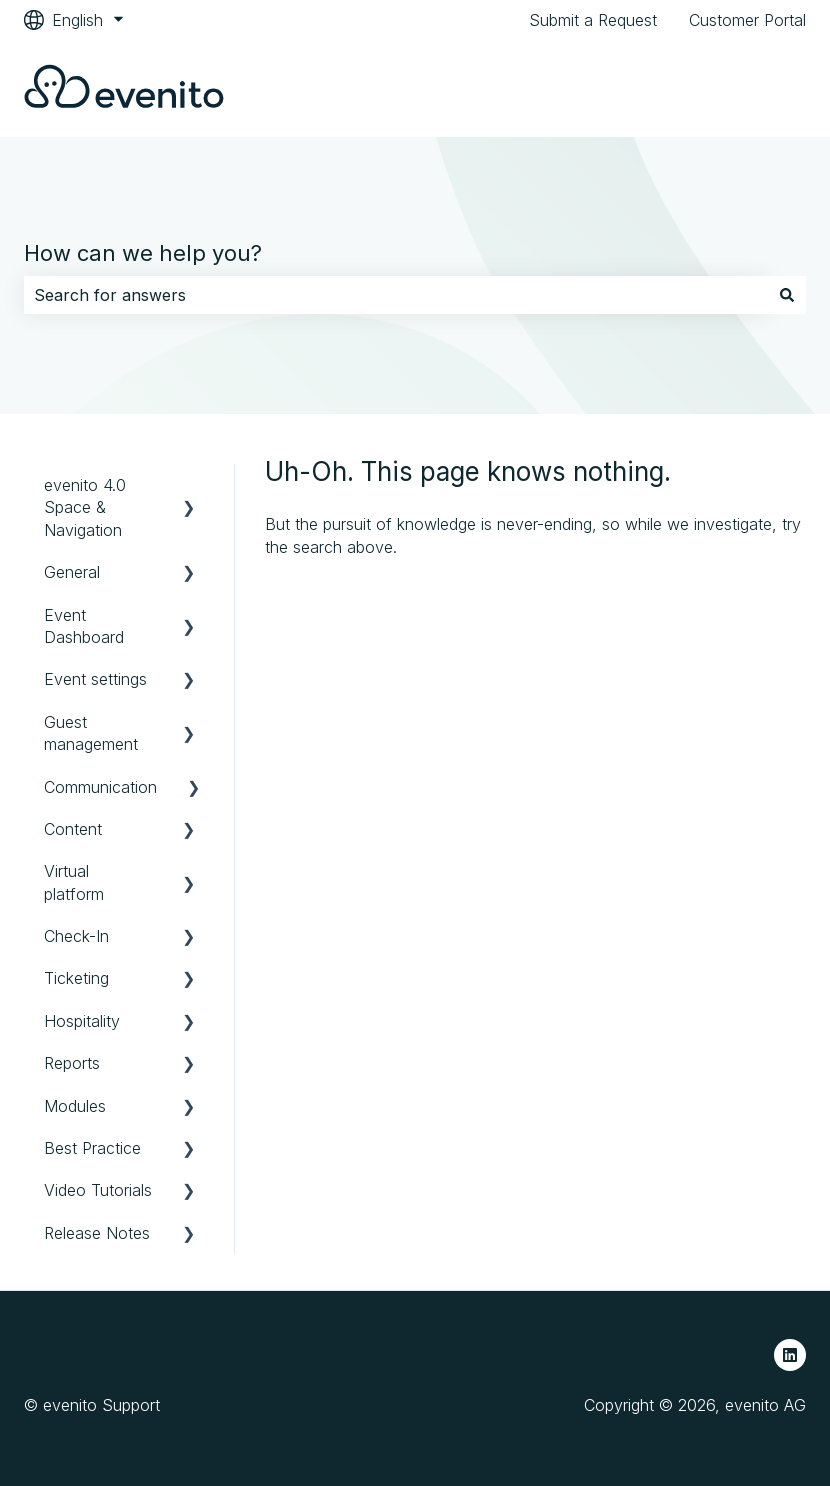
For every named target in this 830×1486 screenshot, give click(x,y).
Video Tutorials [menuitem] (98, 1190)
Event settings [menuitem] (95, 679)
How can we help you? (143, 253)
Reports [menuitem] (72, 1063)
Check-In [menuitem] (76, 936)
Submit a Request (593, 20)
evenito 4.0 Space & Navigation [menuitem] (85, 507)
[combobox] (396, 295)
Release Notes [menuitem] (97, 1233)
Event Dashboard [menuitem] (84, 626)
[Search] (787, 295)
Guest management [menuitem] (91, 733)
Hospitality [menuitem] (82, 1021)
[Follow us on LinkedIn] (790, 1355)
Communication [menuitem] (100, 787)
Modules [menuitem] (75, 1106)
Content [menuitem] (73, 829)
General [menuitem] (72, 572)
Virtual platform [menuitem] (74, 882)
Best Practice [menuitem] (92, 1148)
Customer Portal (747, 20)
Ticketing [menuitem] (76, 978)
